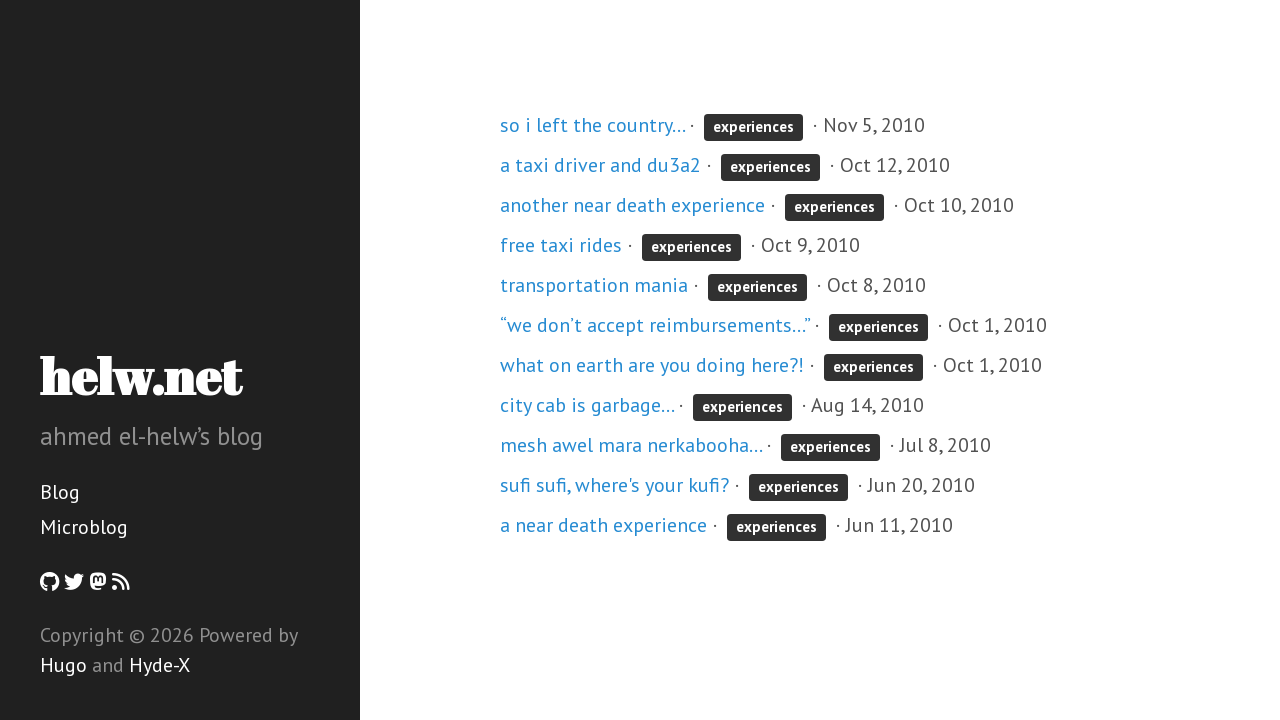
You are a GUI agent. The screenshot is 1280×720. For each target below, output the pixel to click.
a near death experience (603, 525)
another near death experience (632, 205)
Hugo (63, 665)
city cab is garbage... (586, 405)
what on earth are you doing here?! (652, 365)
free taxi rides (561, 245)
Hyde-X (159, 665)
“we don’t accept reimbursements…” (654, 325)
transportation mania (594, 285)
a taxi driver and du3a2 (600, 165)
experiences (753, 126)
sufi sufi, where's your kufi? (614, 485)
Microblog (84, 527)
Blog (60, 492)
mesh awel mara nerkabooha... (630, 445)
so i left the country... (592, 125)
